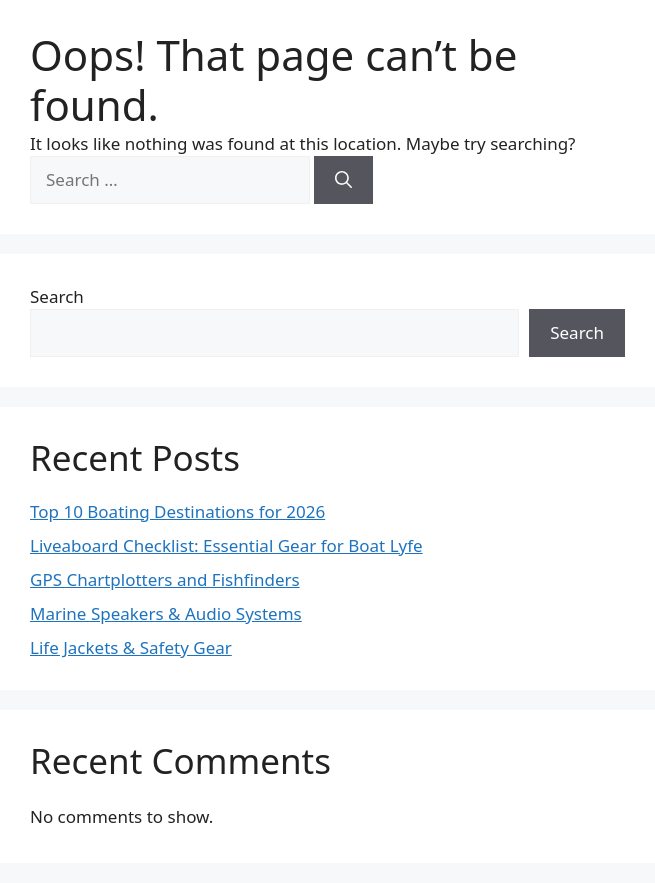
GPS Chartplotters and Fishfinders (165, 579)
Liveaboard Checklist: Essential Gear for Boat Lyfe (226, 545)
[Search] (343, 180)
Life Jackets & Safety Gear (131, 647)
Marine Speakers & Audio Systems (166, 613)
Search (57, 296)
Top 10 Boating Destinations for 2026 (177, 511)
